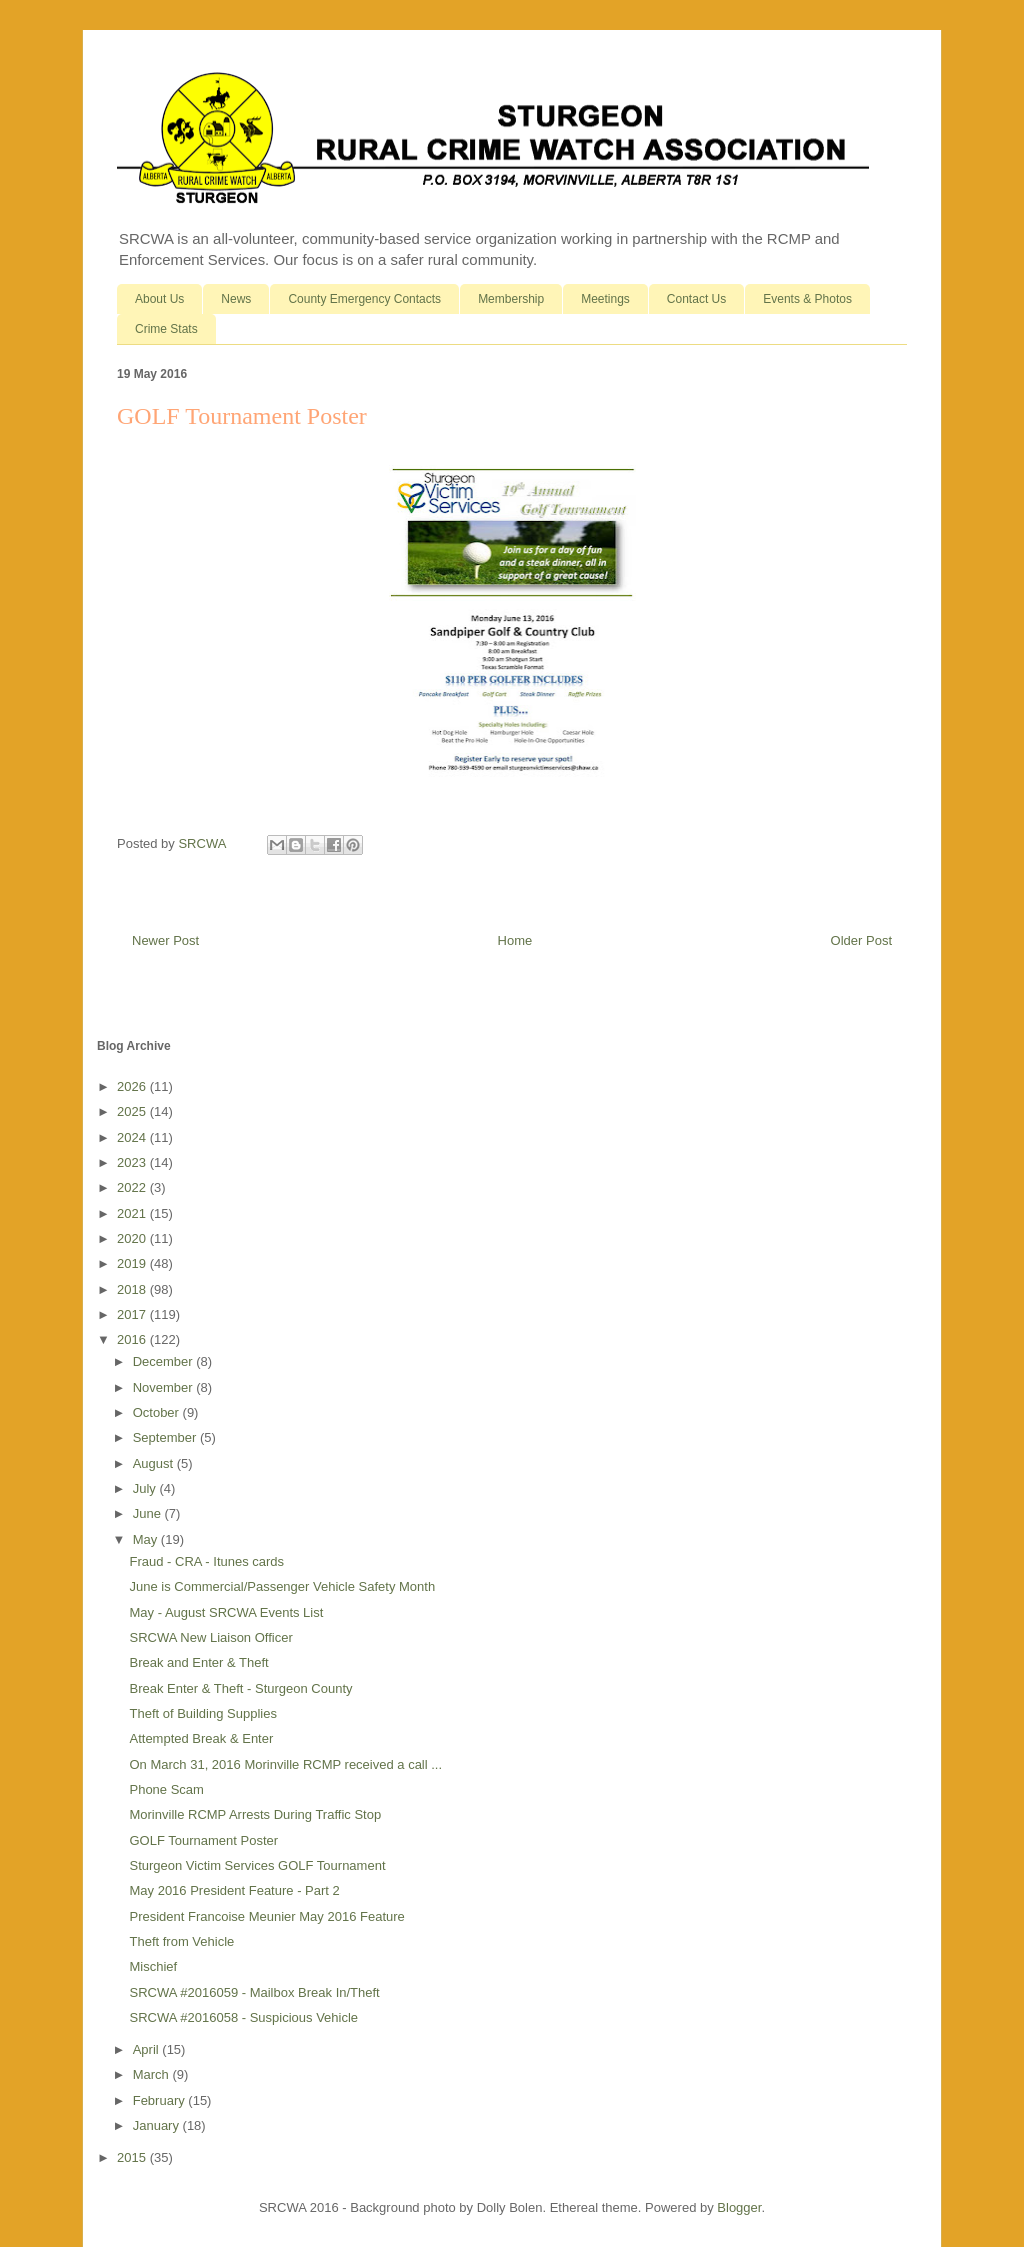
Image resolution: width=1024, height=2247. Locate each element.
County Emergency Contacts (364, 299)
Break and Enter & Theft (198, 1662)
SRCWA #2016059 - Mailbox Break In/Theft (254, 1992)
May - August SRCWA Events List (226, 1612)
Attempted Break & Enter (201, 1738)
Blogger (739, 2207)
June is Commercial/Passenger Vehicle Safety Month (282, 1586)
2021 (133, 1213)
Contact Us (696, 299)
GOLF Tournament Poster (203, 1840)
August (155, 1463)
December (165, 1361)
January (158, 2125)
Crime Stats (166, 329)
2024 (133, 1137)
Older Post (861, 940)
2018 (133, 1289)
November (165, 1387)
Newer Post (165, 940)
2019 (133, 1263)
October (158, 1412)
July (146, 1488)
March (153, 2074)
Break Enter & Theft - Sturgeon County (240, 1688)
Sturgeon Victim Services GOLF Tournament (257, 1865)
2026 (133, 1086)
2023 (133, 1162)
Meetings (605, 299)
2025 (133, 1111)
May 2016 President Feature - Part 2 (234, 1890)
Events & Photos (807, 299)
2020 (133, 1238)
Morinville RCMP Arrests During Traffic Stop (255, 1814)
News (236, 299)
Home (515, 940)
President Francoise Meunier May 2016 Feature (266, 1916)
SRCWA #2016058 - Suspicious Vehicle (243, 2017)
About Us (159, 299)
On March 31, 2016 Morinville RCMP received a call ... (285, 1764)
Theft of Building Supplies (202, 1713)
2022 (133, 1187)
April (148, 2049)
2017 (133, 1314)
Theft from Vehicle (181, 1941)
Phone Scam (166, 1789)
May (147, 1539)
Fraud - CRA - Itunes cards (206, 1561)
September (166, 1437)
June (149, 1513)
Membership (511, 299)
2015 (133, 2157)
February (161, 2100)
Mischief (153, 1966)
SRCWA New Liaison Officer (210, 1637)
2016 (133, 1339)
